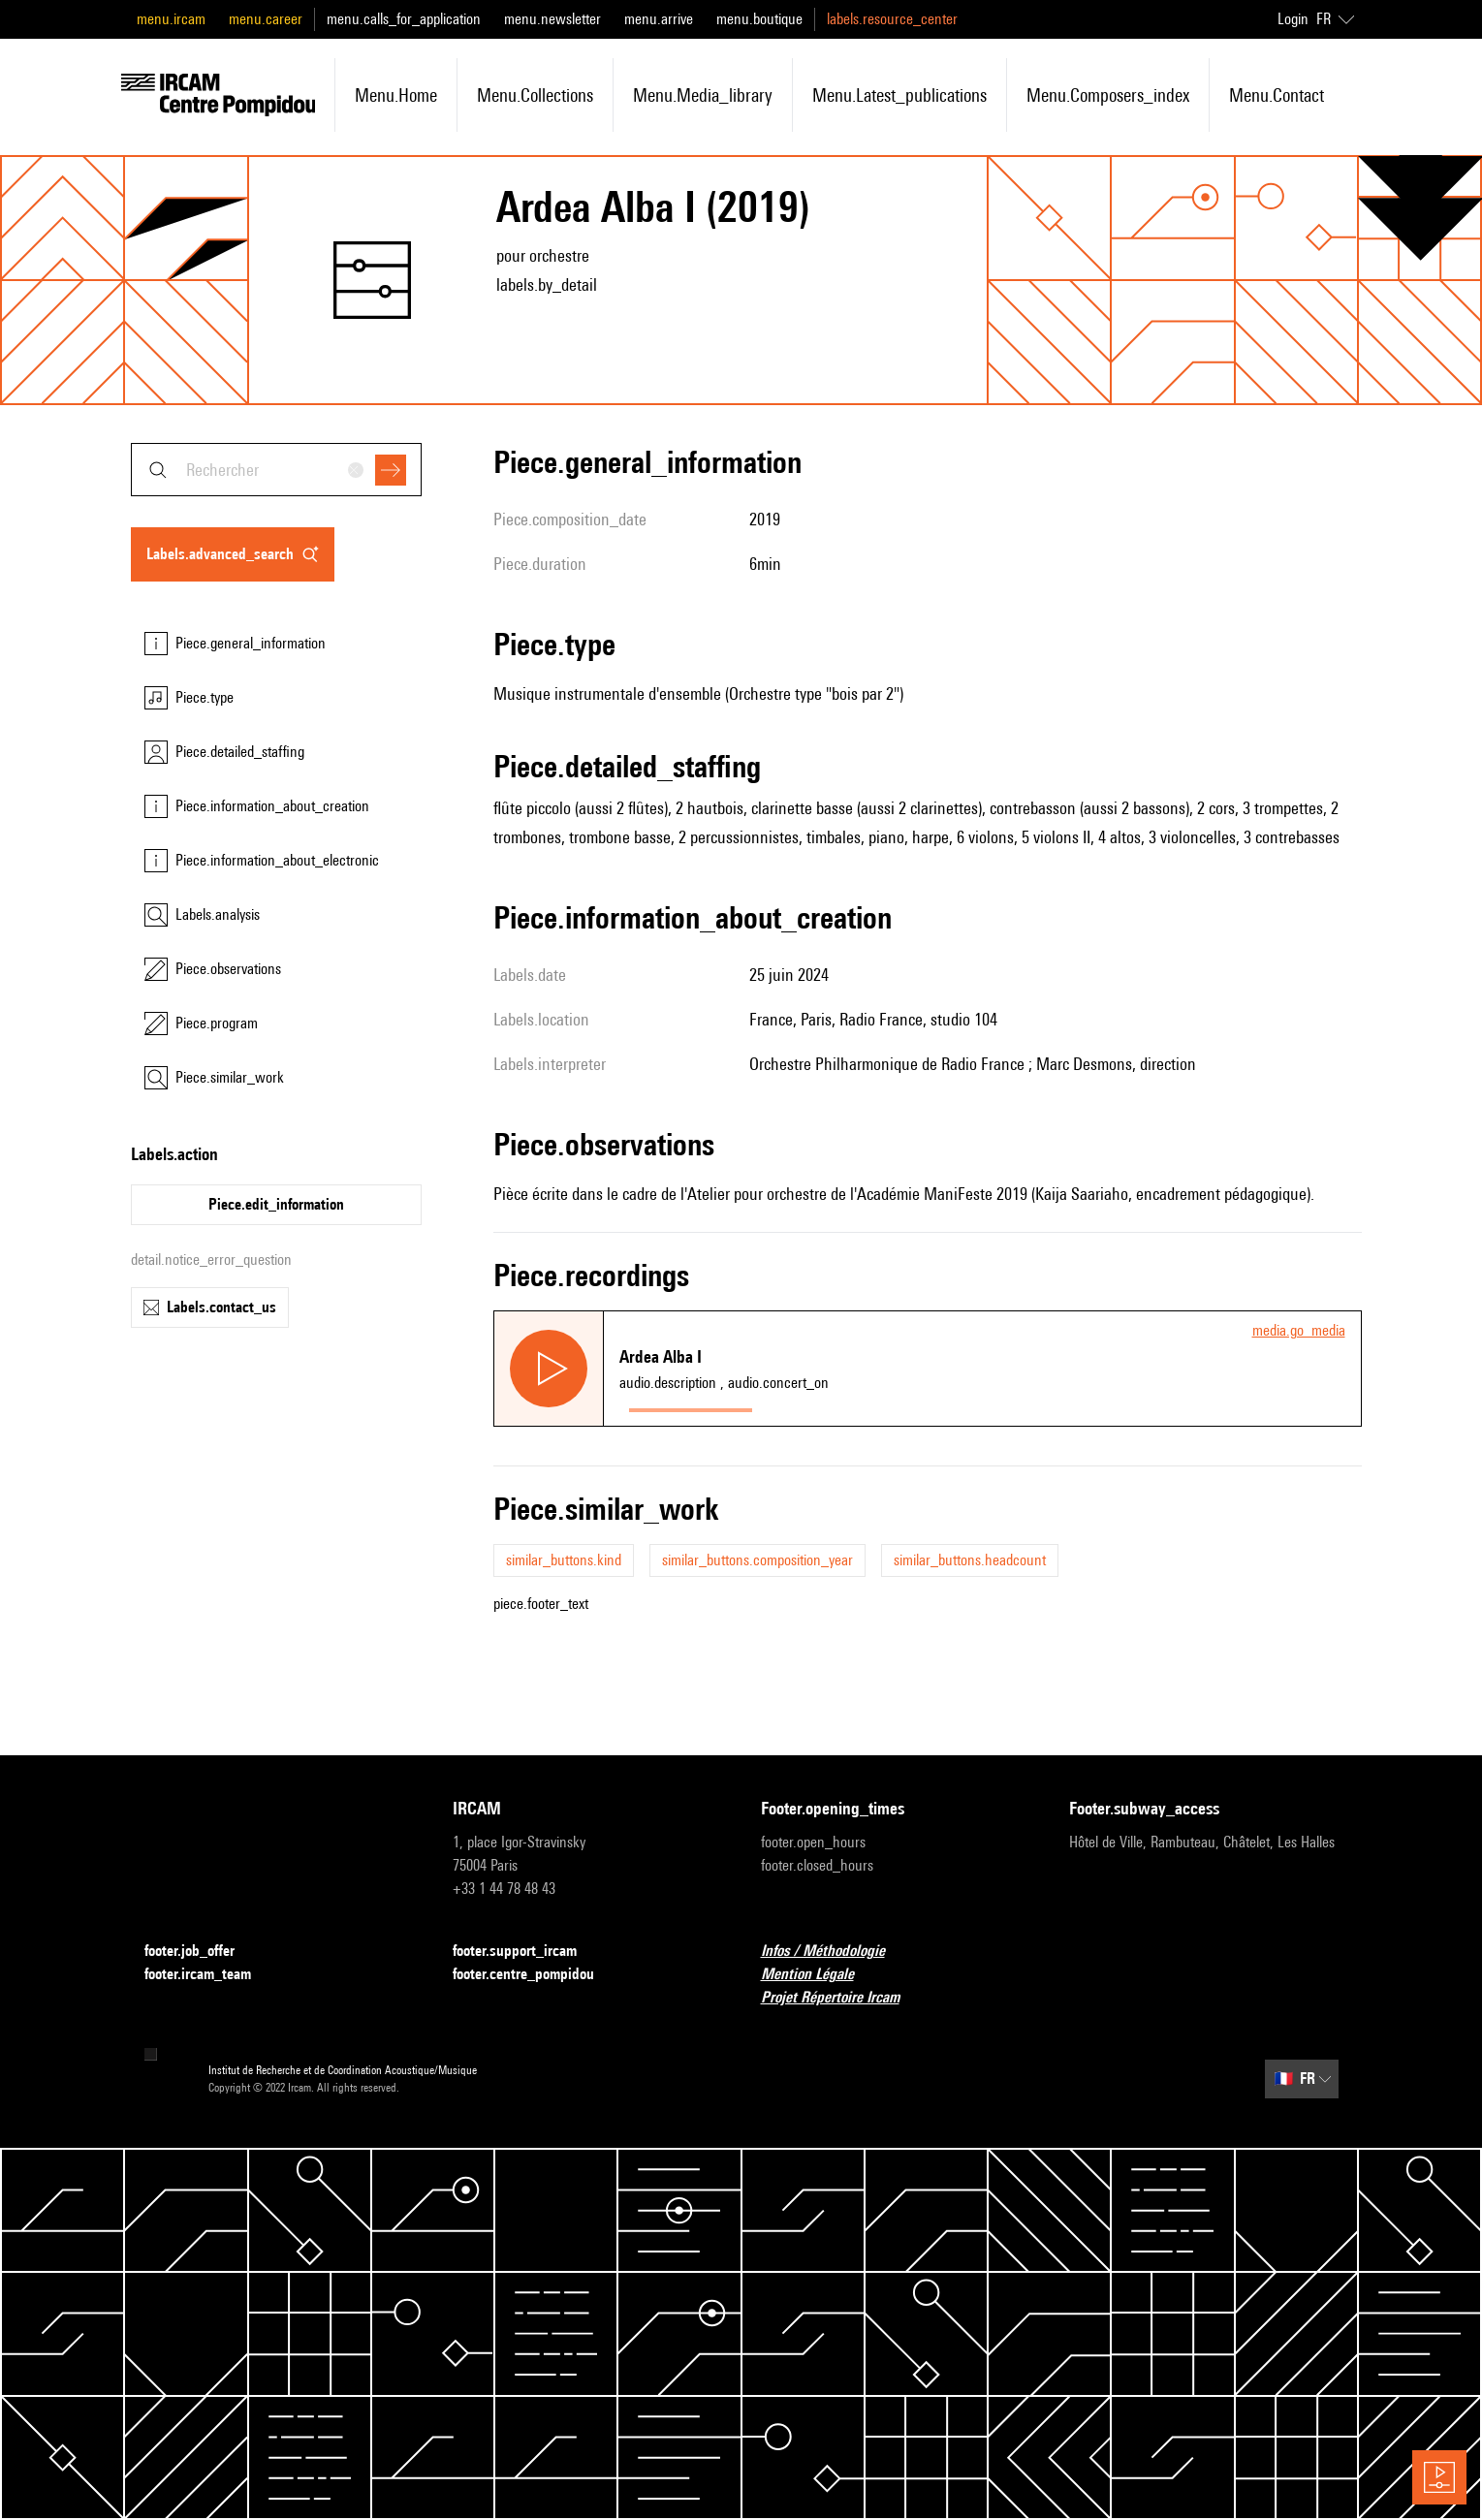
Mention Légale (819, 1975)
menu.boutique (759, 19)
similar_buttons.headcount (970, 1560)
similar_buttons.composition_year (757, 1560)
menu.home (396, 95)
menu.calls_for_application (404, 19)
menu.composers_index (1107, 95)
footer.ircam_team (209, 1975)
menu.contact (1276, 95)
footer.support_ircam (526, 1951)
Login (1293, 19)
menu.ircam (171, 19)
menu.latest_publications (899, 95)
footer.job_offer (201, 1951)
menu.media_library (703, 95)
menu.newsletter (552, 19)
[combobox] (276, 469)
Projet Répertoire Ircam (842, 1998)
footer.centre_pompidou (535, 1975)
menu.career (265, 19)
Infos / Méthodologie (834, 1951)
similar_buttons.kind (563, 1560)
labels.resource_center (892, 19)
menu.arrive (658, 19)
